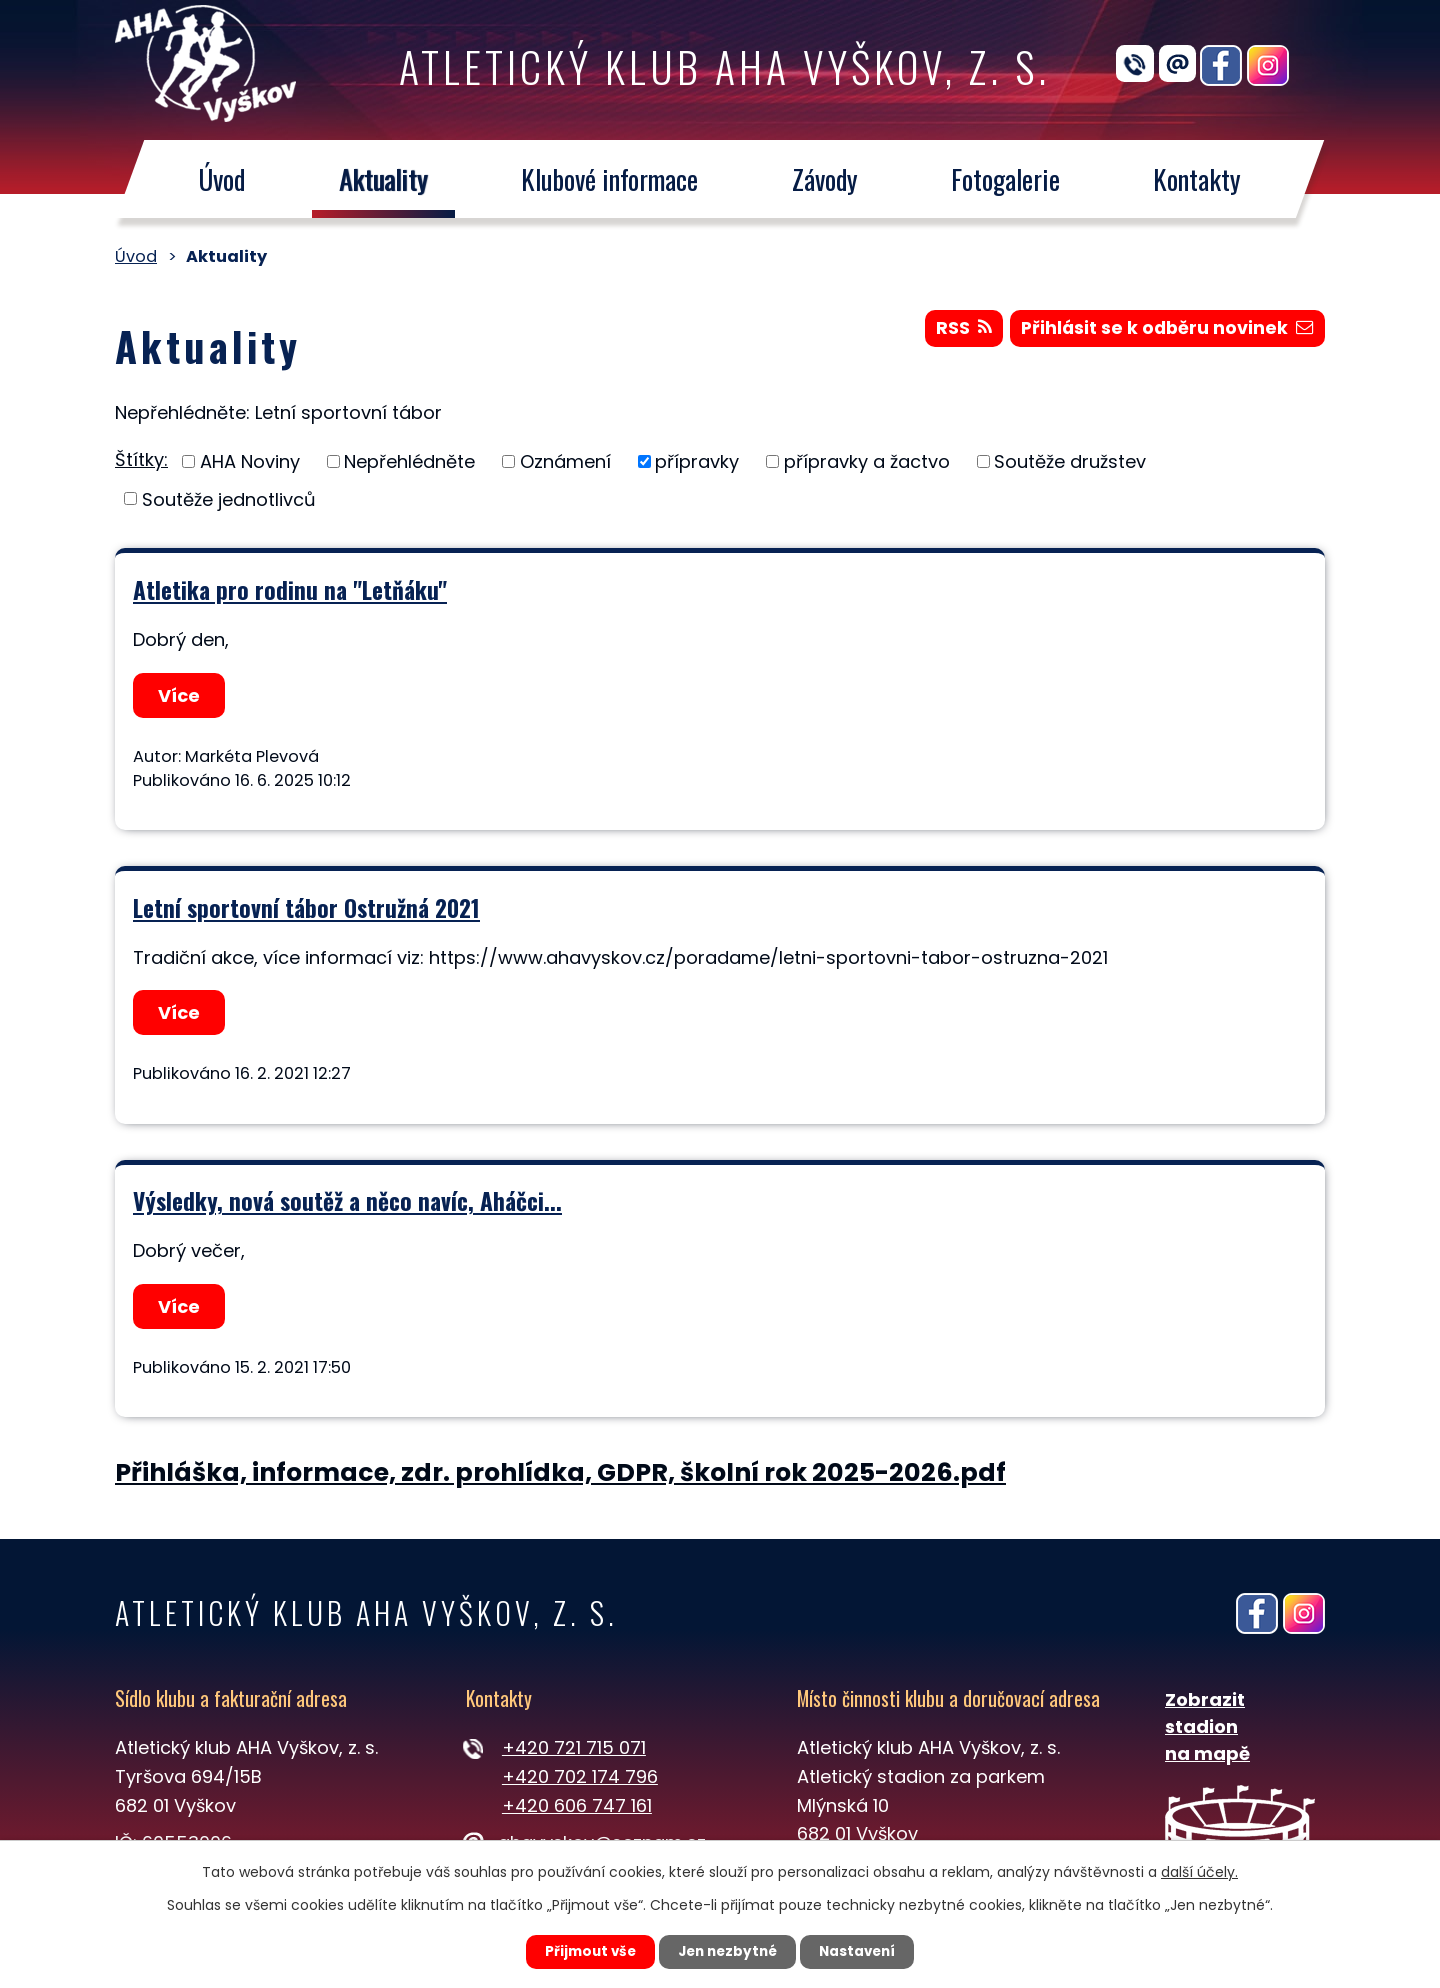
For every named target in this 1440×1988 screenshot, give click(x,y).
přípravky (697, 461)
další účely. (1199, 1871)
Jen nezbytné (727, 1951)
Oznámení (565, 461)
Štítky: (141, 459)
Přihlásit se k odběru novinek (1165, 331)
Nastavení (866, 1951)
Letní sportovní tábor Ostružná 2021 (306, 907)
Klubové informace (609, 179)
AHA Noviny (250, 461)
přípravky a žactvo (867, 461)
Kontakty (1198, 179)
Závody (825, 179)
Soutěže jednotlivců (229, 498)
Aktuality (383, 179)
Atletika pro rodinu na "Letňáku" (290, 589)
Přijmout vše (581, 1951)
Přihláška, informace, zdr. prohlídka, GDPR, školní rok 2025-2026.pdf (560, 1472)
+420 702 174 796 (580, 1776)
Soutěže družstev (1070, 461)
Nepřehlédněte (409, 461)
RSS (957, 331)
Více (181, 695)
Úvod (221, 179)
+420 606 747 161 (577, 1805)
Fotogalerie (1005, 179)
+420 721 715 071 (574, 1747)
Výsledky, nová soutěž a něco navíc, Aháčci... (347, 1200)
